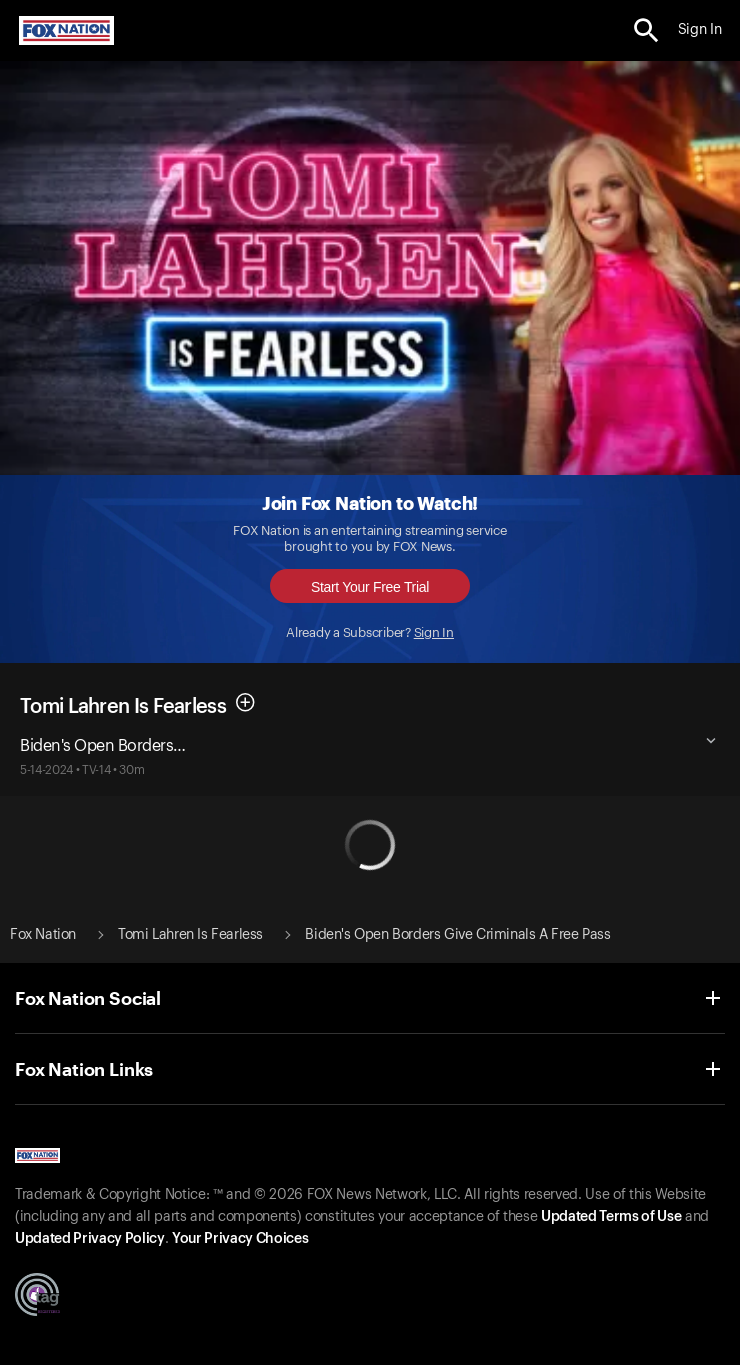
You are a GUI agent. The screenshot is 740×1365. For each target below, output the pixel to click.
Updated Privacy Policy (90, 1239)
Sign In (434, 632)
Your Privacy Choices (240, 1239)
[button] (646, 30)
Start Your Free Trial (370, 587)
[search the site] (646, 30)
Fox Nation (43, 935)
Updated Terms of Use (611, 1217)
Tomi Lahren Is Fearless (123, 707)
